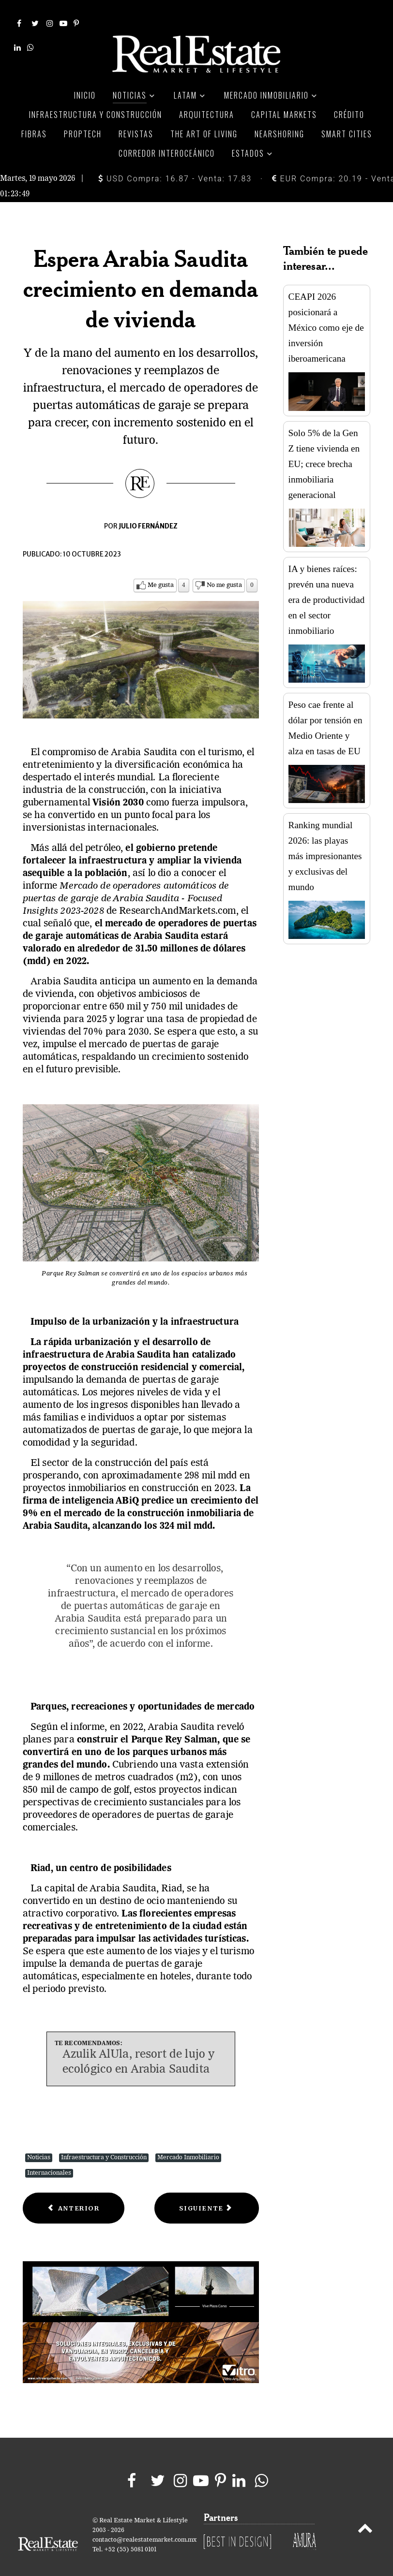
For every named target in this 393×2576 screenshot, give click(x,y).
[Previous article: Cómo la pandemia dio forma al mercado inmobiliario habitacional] (73, 2194)
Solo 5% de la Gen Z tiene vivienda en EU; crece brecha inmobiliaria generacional (324, 450)
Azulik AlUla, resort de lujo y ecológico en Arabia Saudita (138, 2048)
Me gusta (161, 571)
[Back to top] (365, 2516)
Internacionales (49, 2159)
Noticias (38, 2143)
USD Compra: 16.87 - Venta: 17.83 (175, 165)
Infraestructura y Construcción (104, 2143)
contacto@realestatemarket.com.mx (144, 2526)
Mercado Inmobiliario (188, 2143)
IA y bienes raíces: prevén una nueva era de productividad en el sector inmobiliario (326, 586)
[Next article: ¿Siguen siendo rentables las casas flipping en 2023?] (206, 2194)
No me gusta (224, 571)
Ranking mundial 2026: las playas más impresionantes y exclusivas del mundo (325, 842)
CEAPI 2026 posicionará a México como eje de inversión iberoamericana (326, 314)
